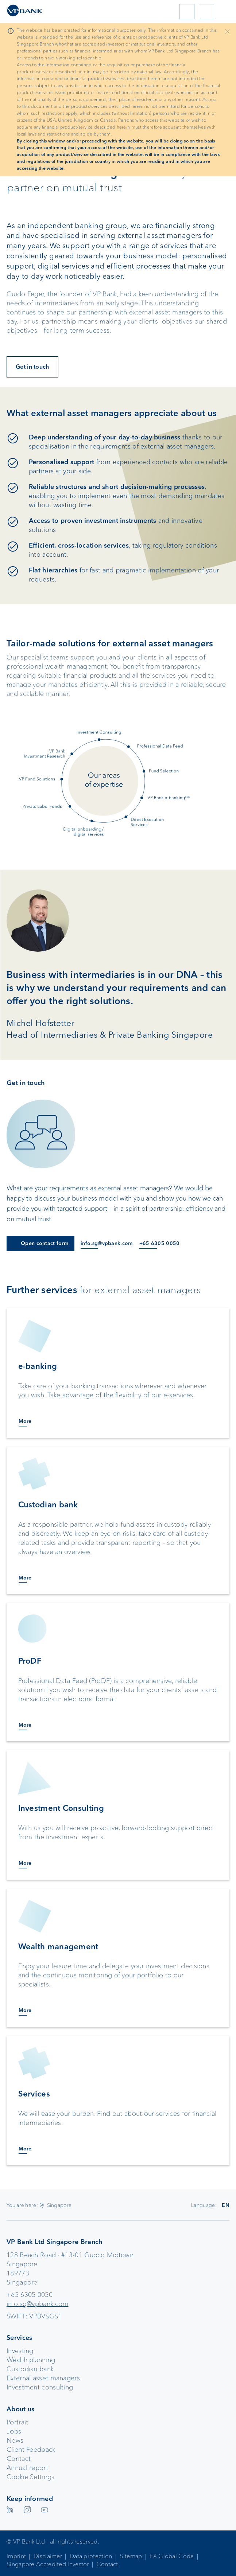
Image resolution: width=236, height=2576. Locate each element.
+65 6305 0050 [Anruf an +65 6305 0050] (159, 1243)
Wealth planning (31, 2360)
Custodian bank (30, 2369)
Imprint (16, 2556)
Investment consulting (40, 2387)
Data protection (91, 2556)
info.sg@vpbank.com (37, 2304)
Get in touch (32, 366)
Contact (19, 2459)
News (15, 2440)
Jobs (14, 2431)
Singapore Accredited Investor (48, 2564)
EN (225, 2205)
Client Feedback (31, 2450)
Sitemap (131, 2556)
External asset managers (43, 2378)
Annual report (27, 2468)
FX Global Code (172, 2556)
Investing (20, 2351)
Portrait (17, 2422)
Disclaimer (48, 2556)
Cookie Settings (31, 2477)
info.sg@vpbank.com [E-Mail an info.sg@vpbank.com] (106, 1243)
